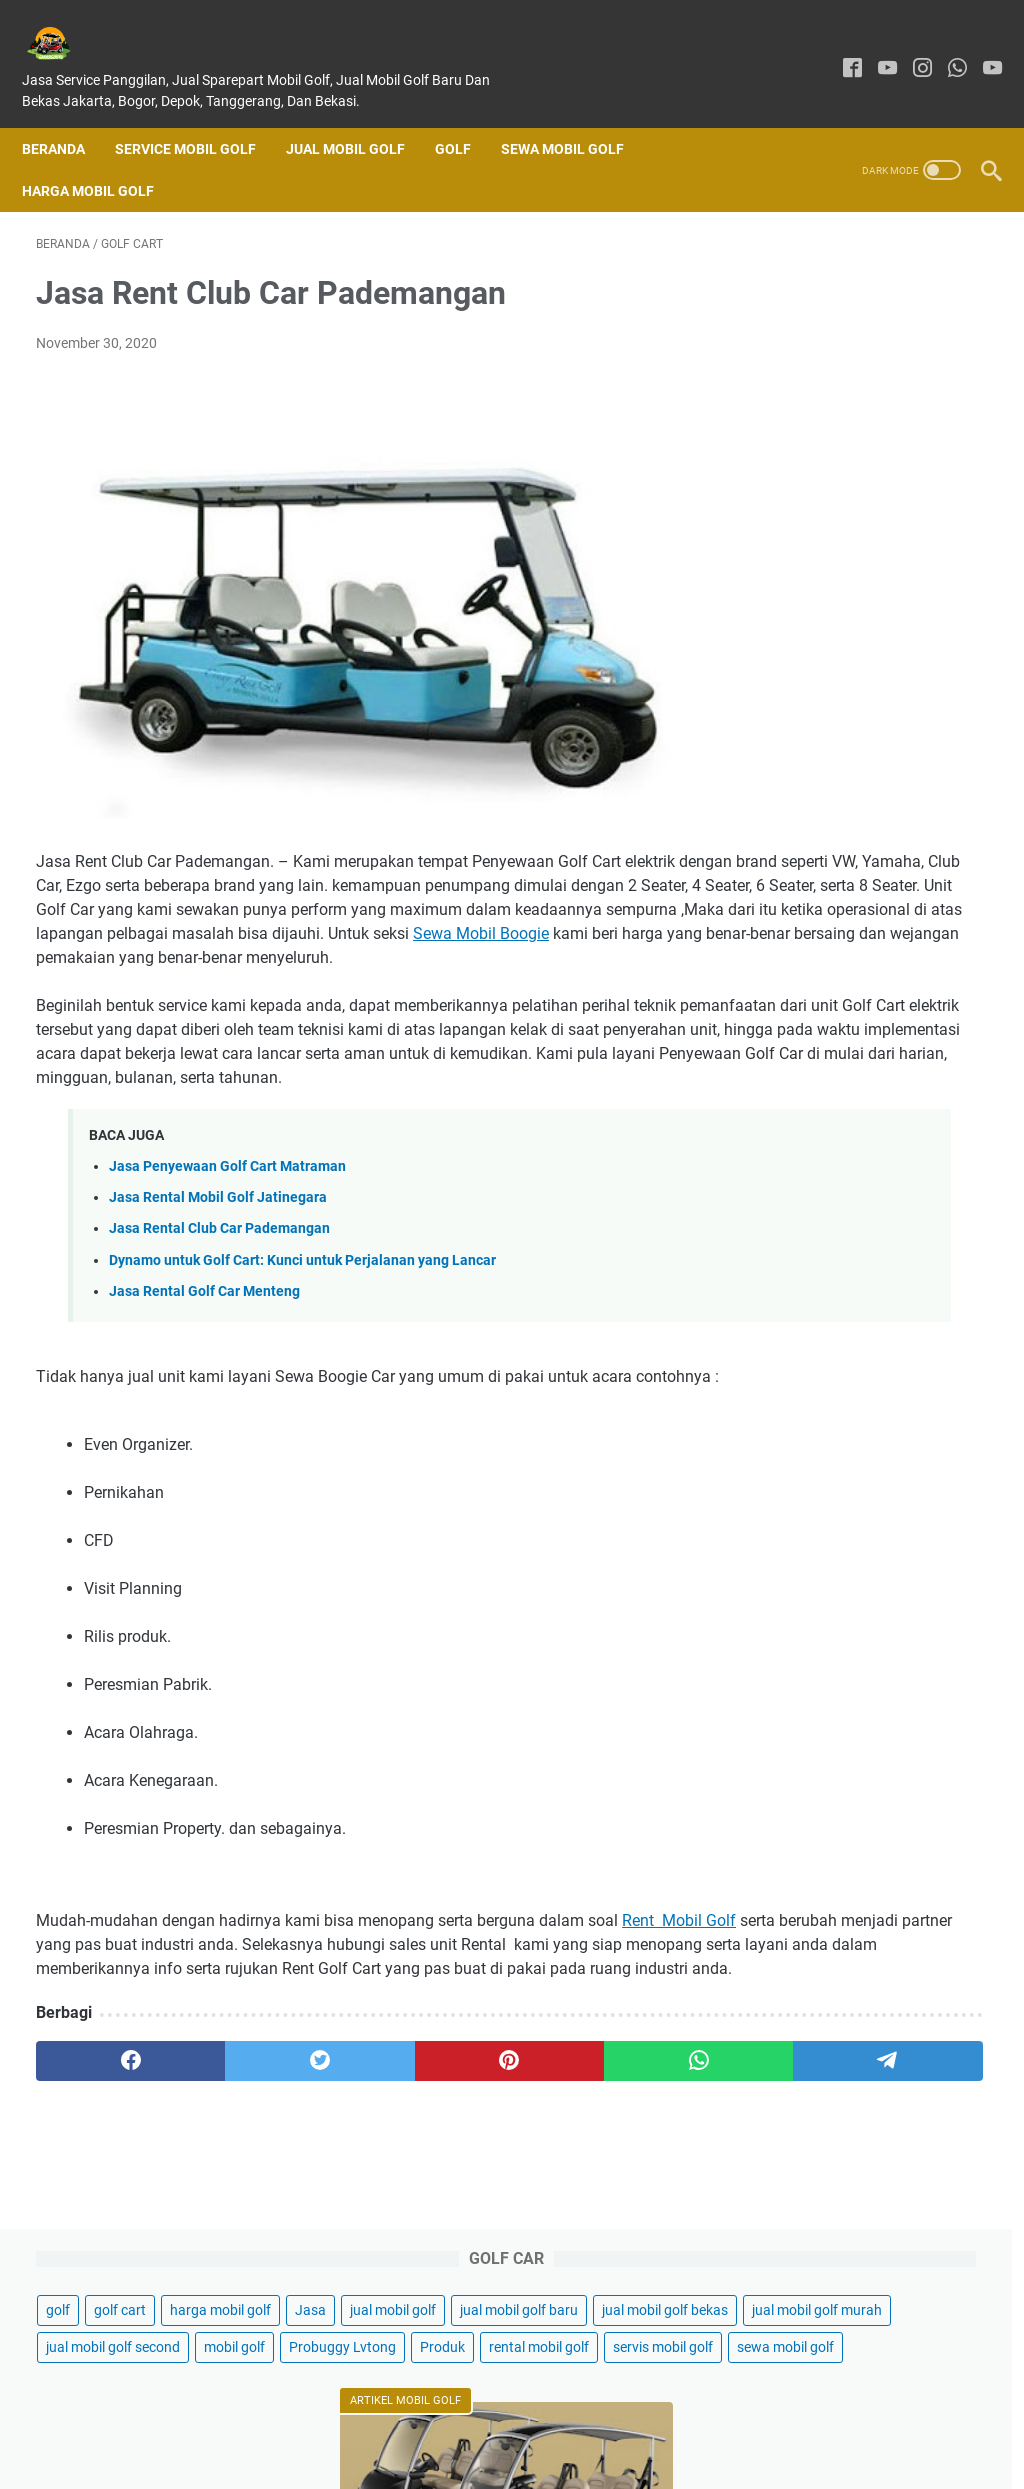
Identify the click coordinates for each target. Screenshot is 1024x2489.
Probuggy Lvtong (806, 496)
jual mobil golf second (820, 459)
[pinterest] (353, 2205)
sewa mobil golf (801, 570)
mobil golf (941, 459)
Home (299, 2417)
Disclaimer (534, 2417)
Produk (906, 496)
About (463, 2417)
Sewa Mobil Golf (576, 116)
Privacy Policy (629, 2417)
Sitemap (717, 2417)
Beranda (67, 116)
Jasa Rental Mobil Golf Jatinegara (218, 1270)
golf (765, 274)
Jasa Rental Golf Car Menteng (204, 1363)
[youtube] (873, 47)
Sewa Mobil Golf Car (835, 1646)
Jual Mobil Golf (359, 116)
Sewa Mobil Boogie (245, 958)
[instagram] (908, 47)
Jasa (768, 311)
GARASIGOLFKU (540, 2458)
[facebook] (838, 47)
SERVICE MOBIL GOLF (199, 116)
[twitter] (226, 2205)
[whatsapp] (943, 47)
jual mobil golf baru (812, 348)
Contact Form (381, 2417)
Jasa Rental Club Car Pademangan (219, 1301)
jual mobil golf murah (818, 422)
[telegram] (607, 2205)
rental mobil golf (803, 533)
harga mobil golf (927, 274)
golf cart (827, 274)
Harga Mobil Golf (102, 158)
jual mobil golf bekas (816, 385)
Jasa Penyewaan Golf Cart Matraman (227, 1239)
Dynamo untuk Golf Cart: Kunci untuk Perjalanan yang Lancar (302, 1332)
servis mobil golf (927, 533)
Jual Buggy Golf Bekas (843, 1680)
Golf (467, 116)
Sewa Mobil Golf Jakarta (850, 1612)
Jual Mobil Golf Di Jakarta (851, 783)
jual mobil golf (851, 311)
